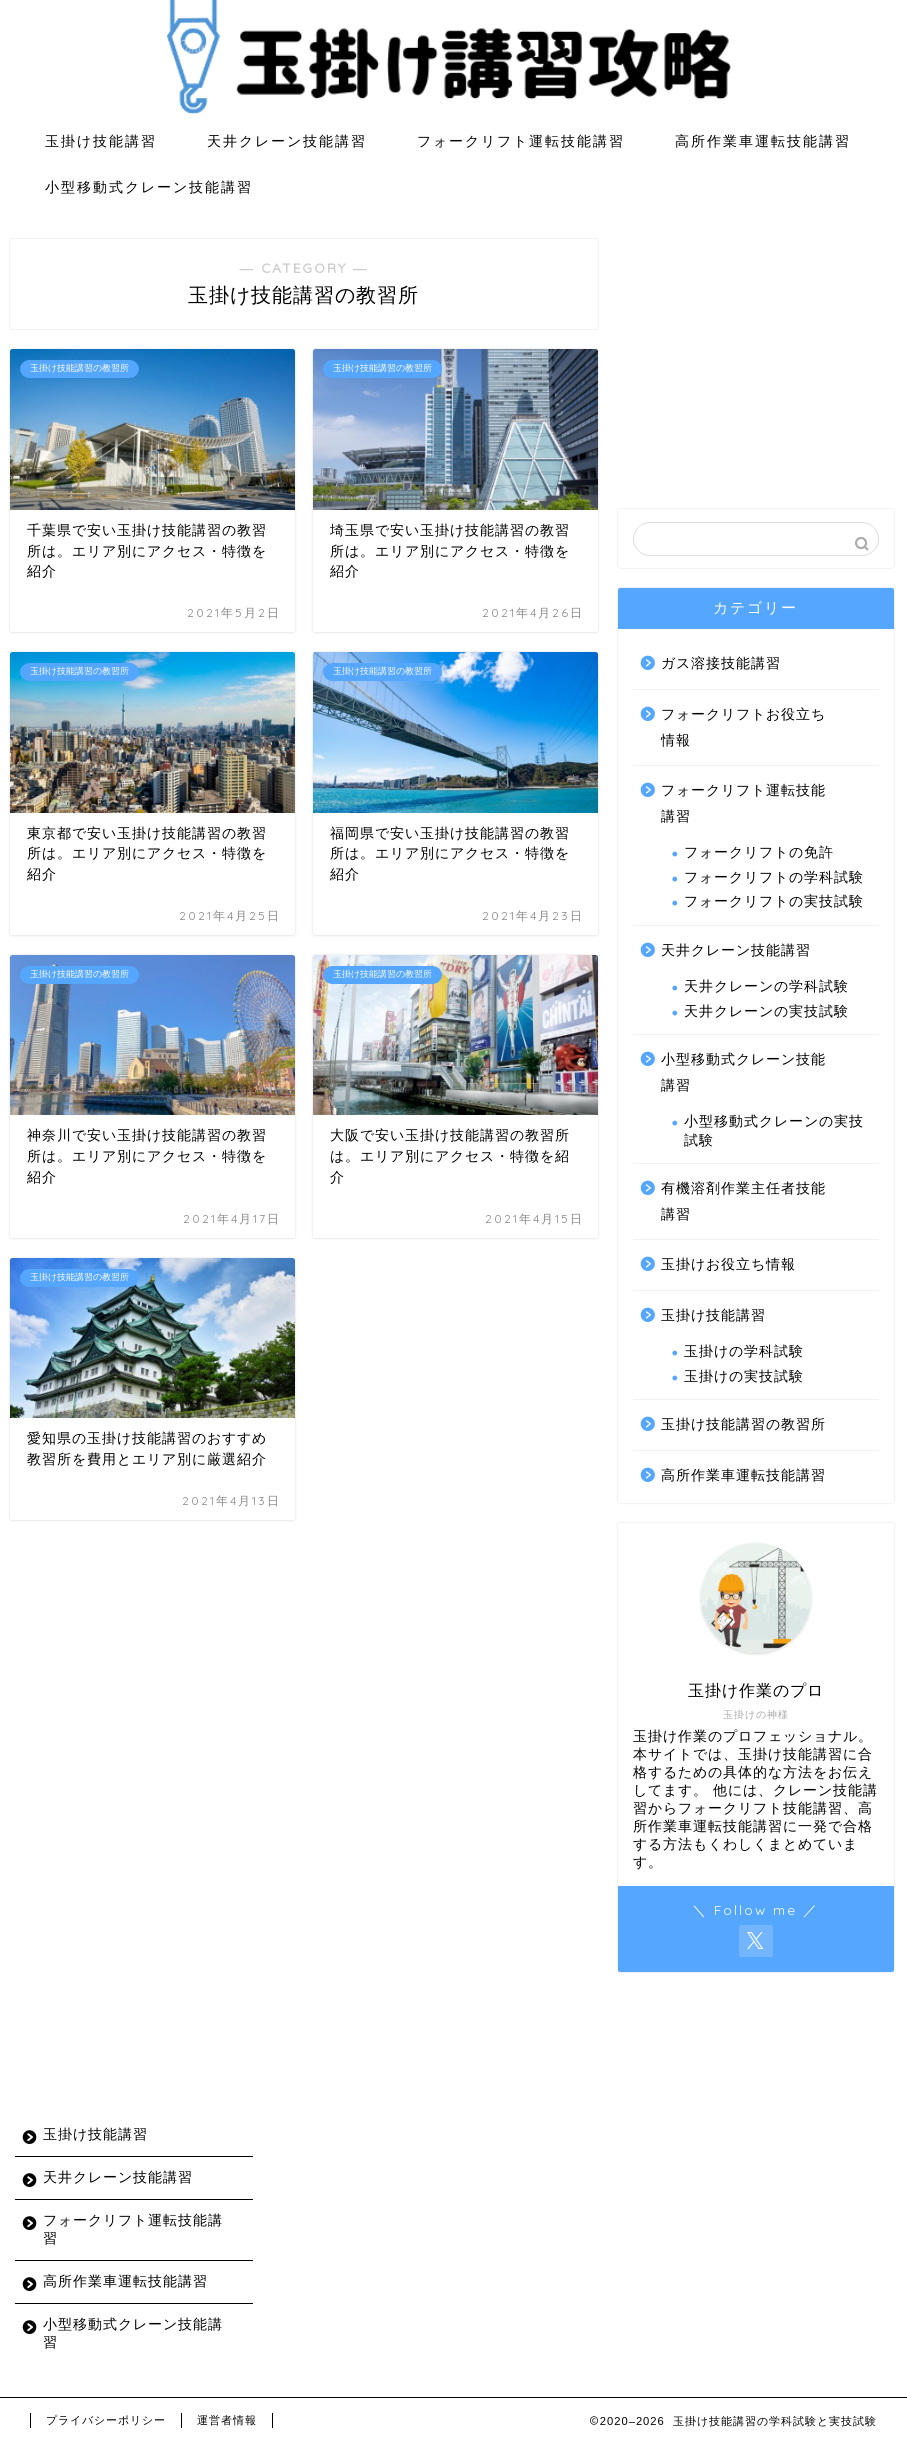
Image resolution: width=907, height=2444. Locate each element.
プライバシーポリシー (106, 2420)
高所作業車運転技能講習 (763, 141)
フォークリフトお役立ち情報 (743, 727)
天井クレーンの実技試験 (766, 1011)
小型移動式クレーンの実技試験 (774, 1130)
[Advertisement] (756, 364)
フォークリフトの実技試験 (774, 901)
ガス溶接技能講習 (721, 663)
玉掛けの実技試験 (744, 1376)
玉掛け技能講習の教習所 (743, 1424)
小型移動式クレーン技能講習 (149, 187)
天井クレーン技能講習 (287, 141)
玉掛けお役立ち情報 (728, 1264)
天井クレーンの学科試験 (766, 986)
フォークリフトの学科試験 (774, 877)
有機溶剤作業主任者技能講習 (743, 1201)
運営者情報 (227, 2420)
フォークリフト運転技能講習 (521, 141)
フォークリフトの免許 (759, 852)
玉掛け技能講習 (101, 141)
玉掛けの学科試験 (744, 1351)
